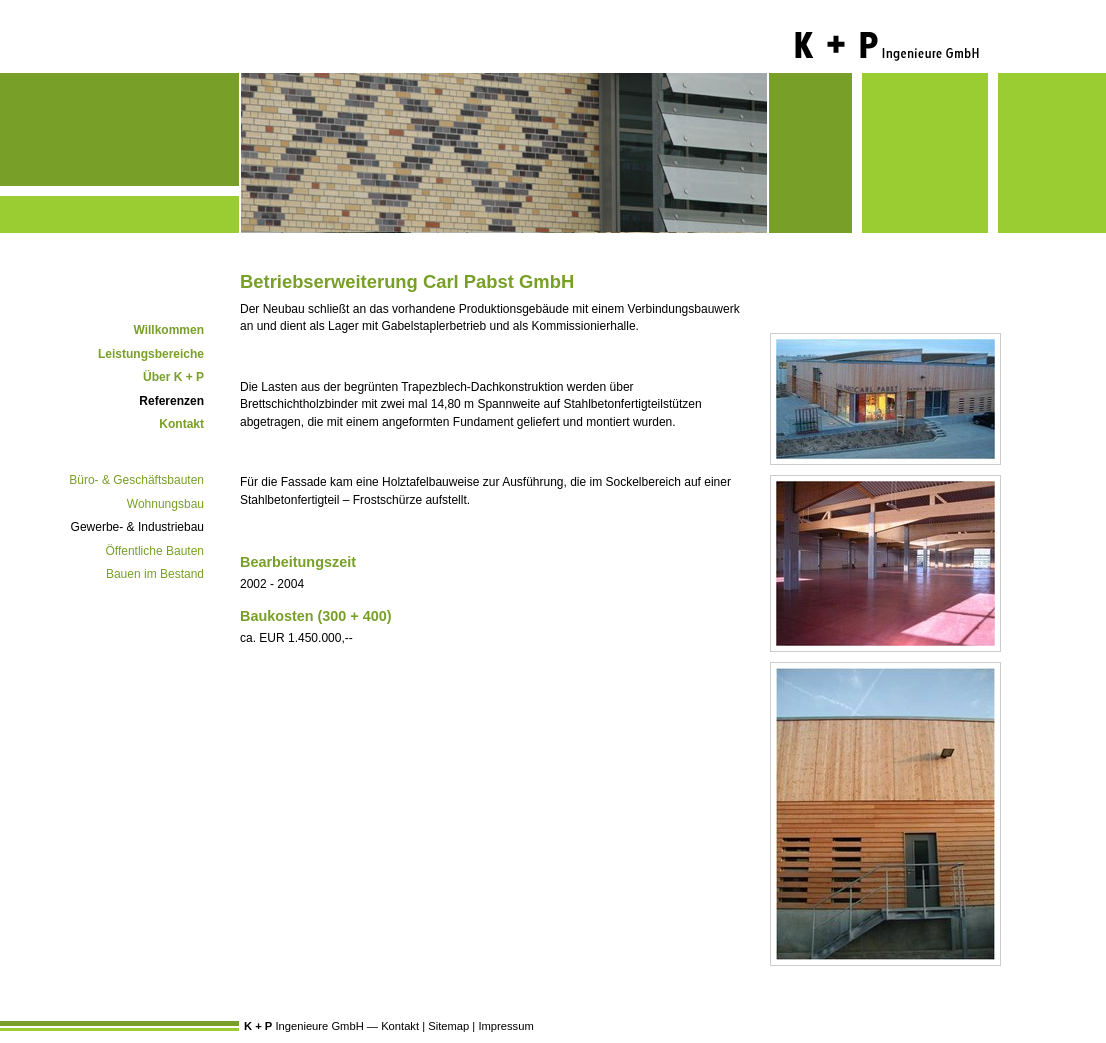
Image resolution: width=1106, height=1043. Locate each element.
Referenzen (171, 401)
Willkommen (168, 330)
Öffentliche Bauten (154, 551)
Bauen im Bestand (155, 574)
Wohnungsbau (165, 504)
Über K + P (173, 377)
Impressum (505, 1026)
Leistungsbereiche (151, 354)
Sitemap (448, 1026)
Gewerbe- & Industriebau (137, 527)
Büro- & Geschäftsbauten (136, 480)
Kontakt (181, 424)
